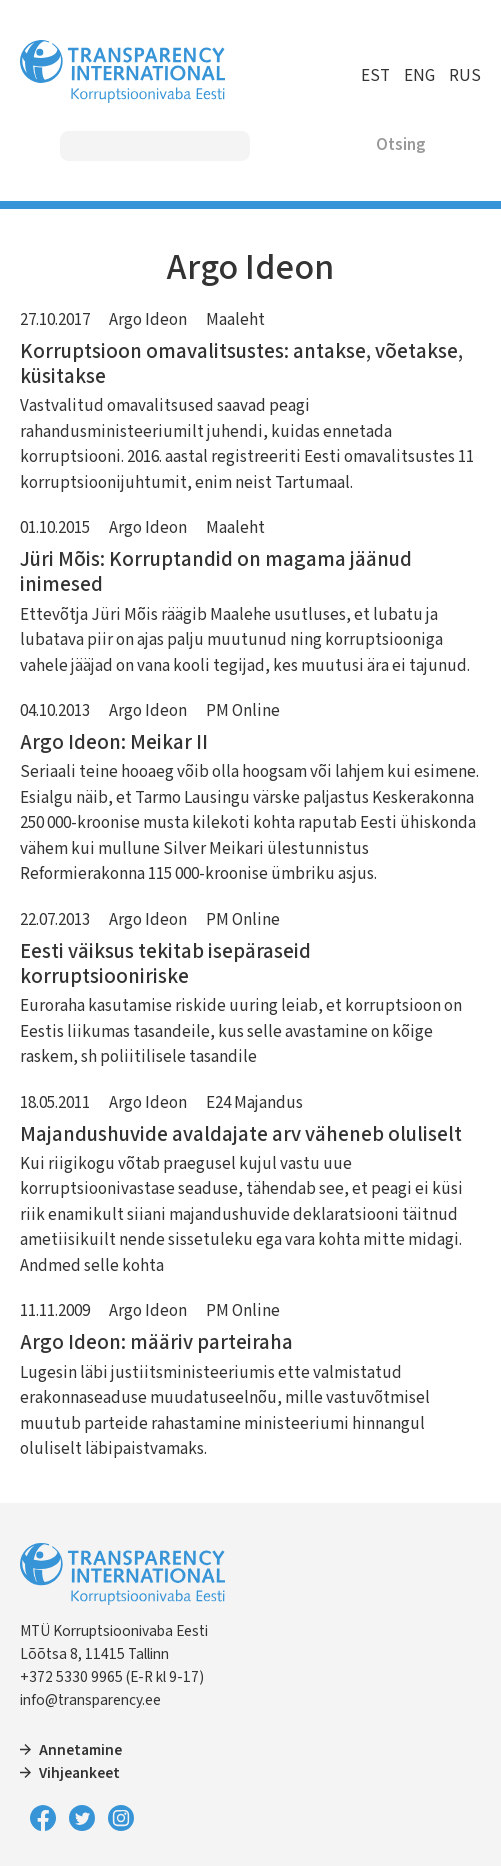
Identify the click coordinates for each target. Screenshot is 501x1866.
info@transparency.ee (90, 1700)
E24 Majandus (254, 1103)
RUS (465, 76)
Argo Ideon (148, 320)
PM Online (243, 711)
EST (375, 76)
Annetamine (80, 1750)
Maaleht (235, 320)
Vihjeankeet (79, 1773)
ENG (419, 76)
